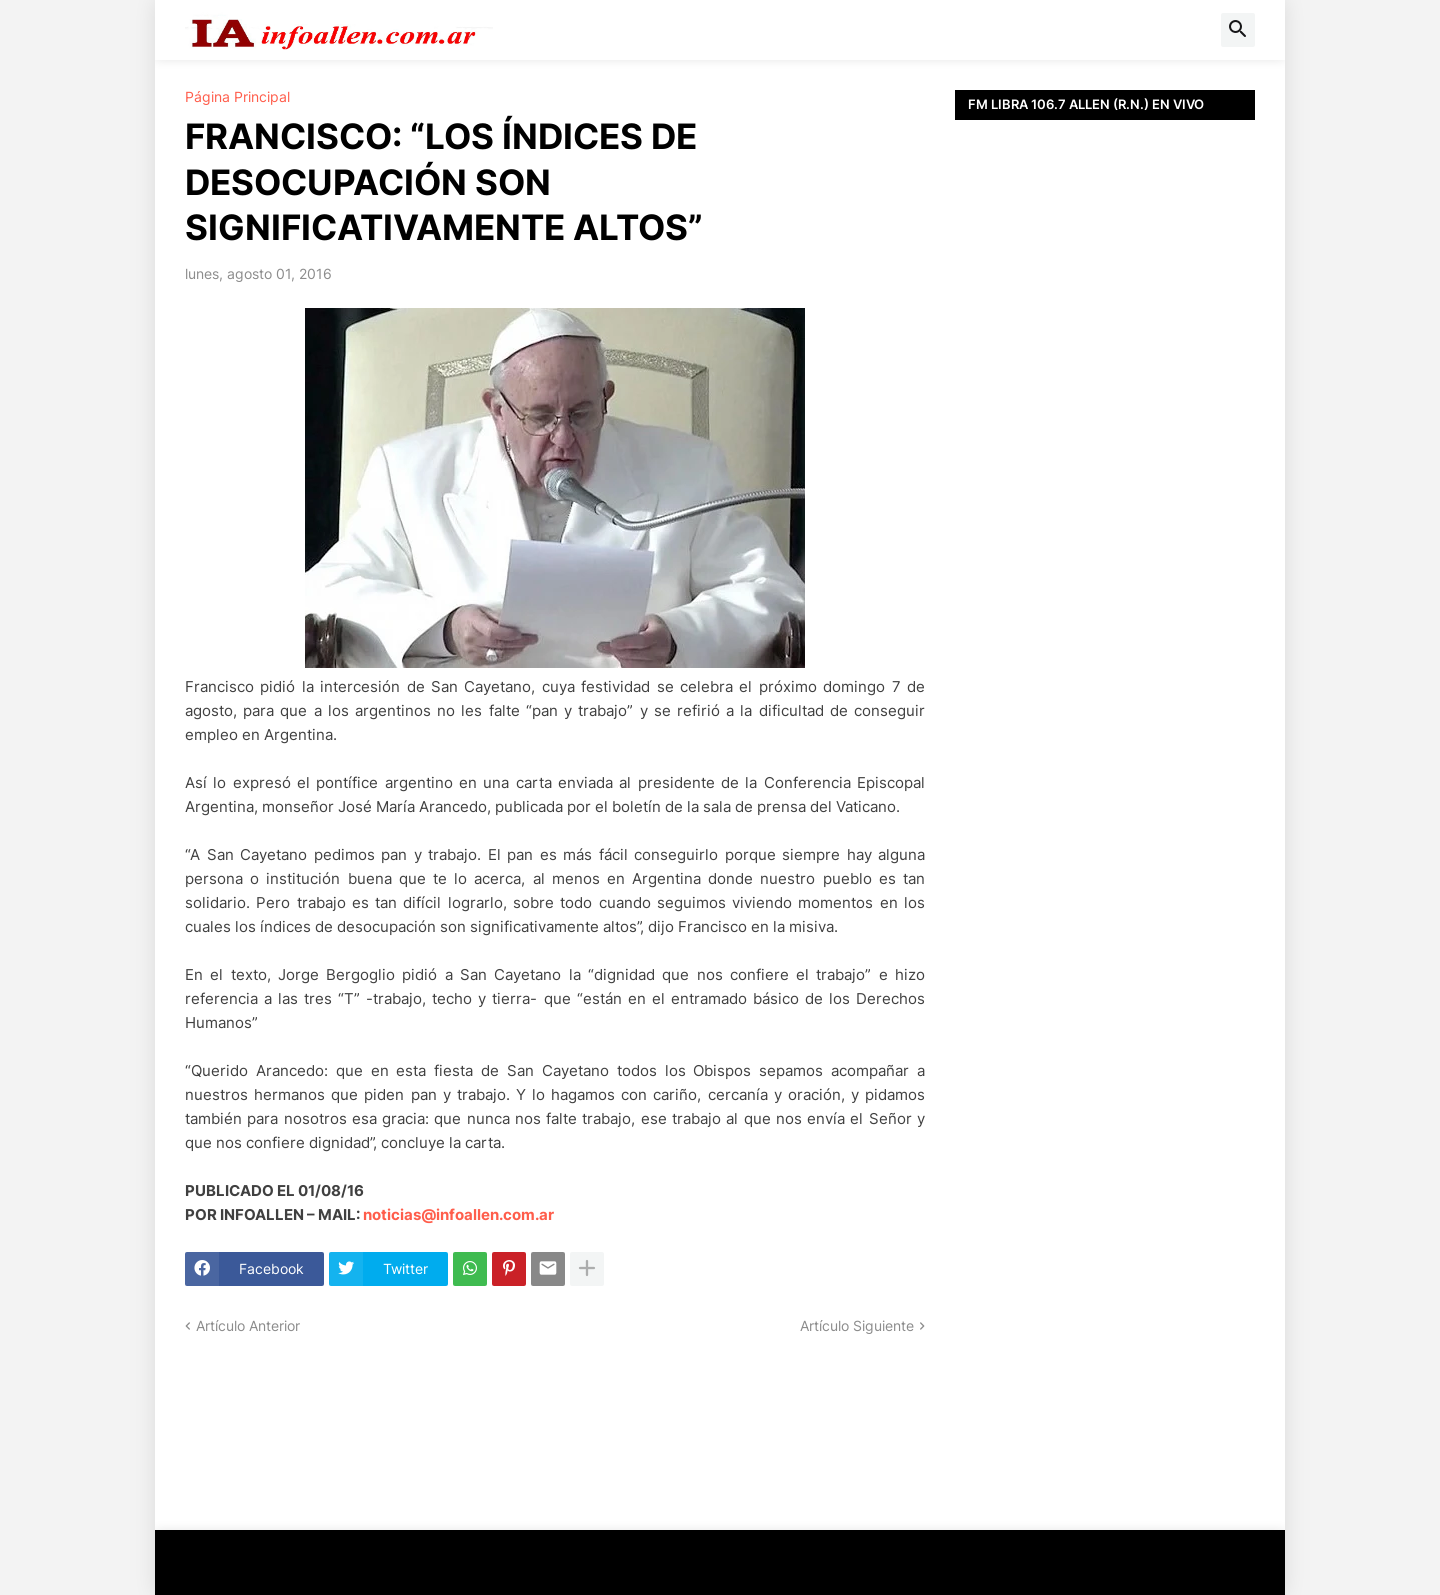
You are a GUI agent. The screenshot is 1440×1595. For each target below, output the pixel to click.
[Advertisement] (1105, 570)
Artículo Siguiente (857, 1325)
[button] (1238, 30)
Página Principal (237, 97)
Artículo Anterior (248, 1325)
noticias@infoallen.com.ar (458, 1214)
